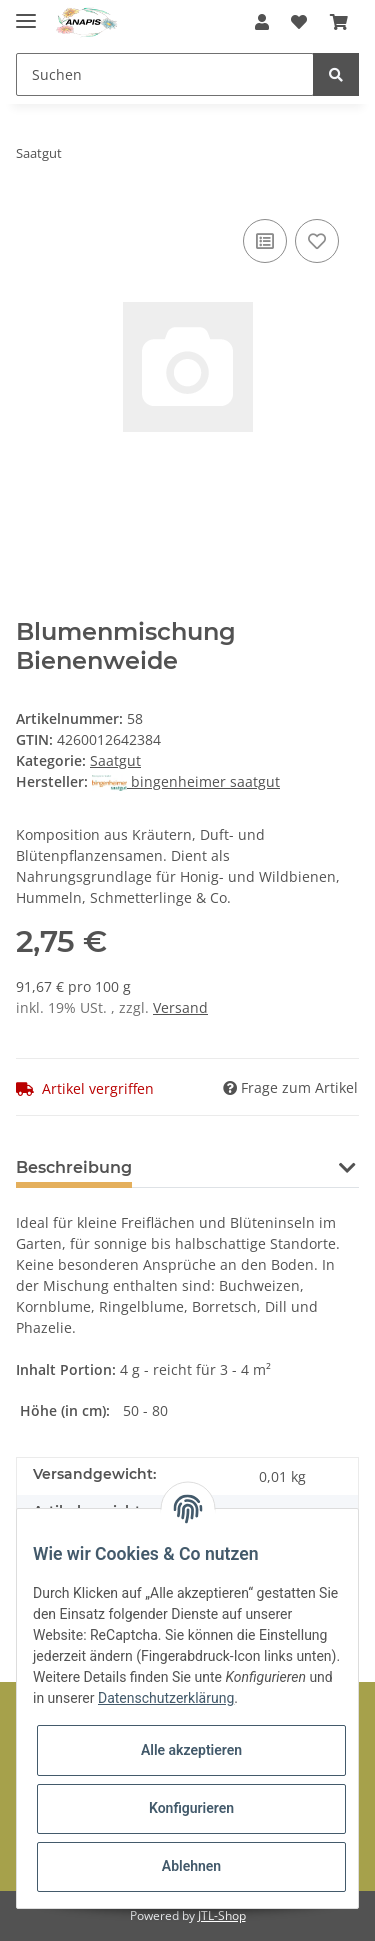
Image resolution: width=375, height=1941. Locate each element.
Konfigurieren (191, 1808)
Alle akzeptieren (191, 1750)
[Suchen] (165, 74)
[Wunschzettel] (299, 22)
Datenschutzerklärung (166, 1698)
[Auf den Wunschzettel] (317, 241)
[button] (262, 22)
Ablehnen (191, 1866)
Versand (180, 1007)
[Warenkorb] (339, 22)
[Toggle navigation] (26, 12)
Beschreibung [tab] (74, 1167)
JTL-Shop (222, 1915)
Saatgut (115, 760)
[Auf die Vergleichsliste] (265, 241)
